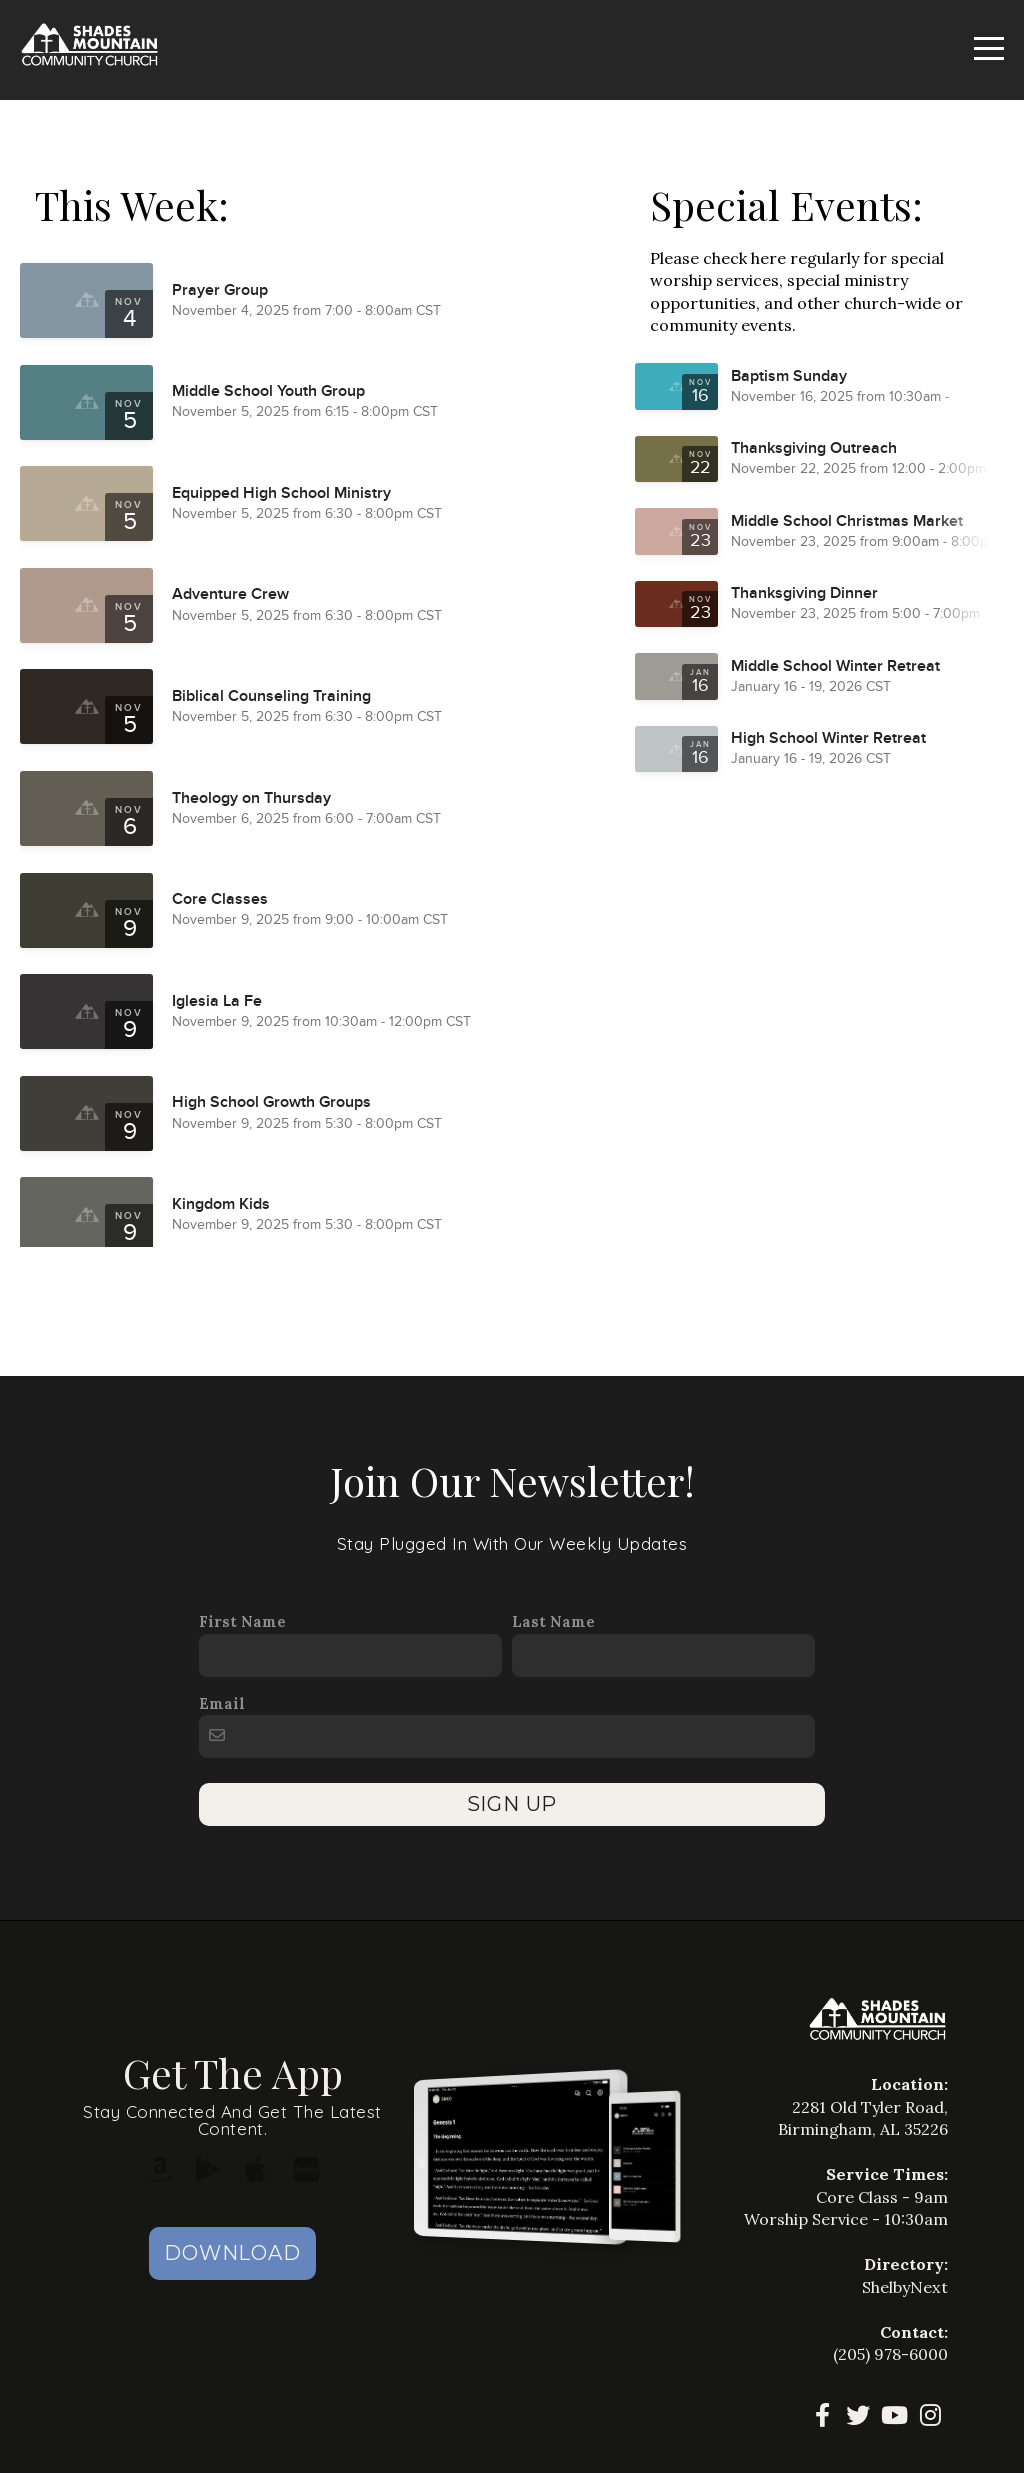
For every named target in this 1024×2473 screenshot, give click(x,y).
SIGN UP (512, 1804)
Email (222, 1703)
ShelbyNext (905, 2287)
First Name (242, 1621)
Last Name (553, 1621)
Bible (83, 1522)
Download (232, 2253)
